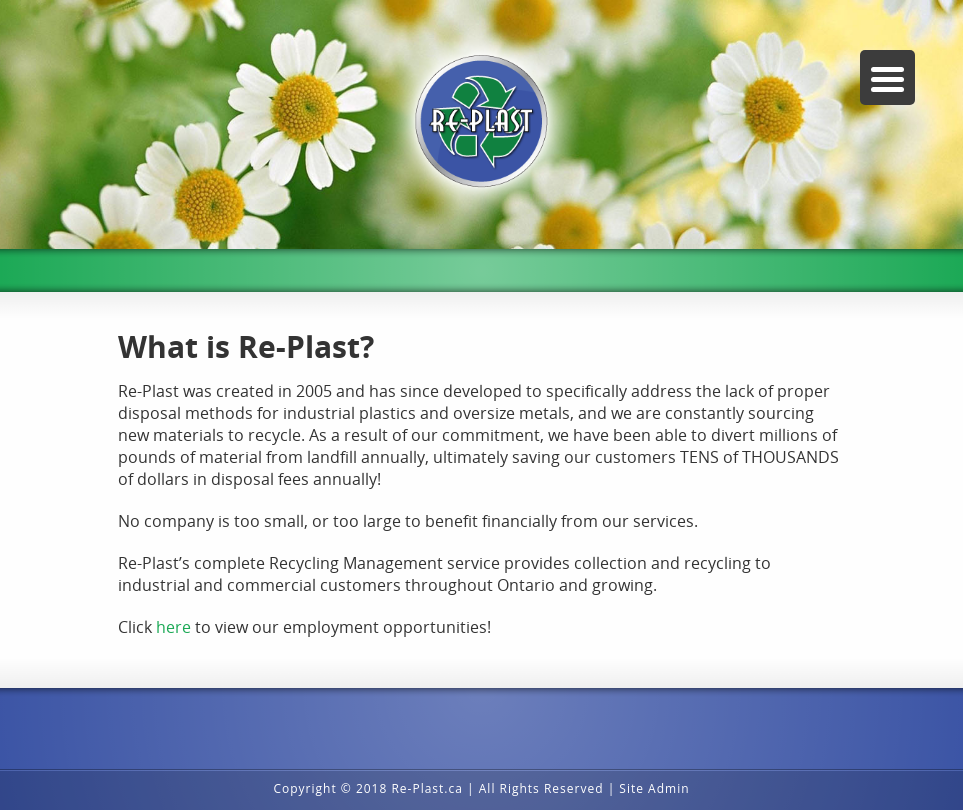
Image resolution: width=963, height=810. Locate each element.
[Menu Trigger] (887, 77)
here (175, 627)
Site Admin (654, 788)
